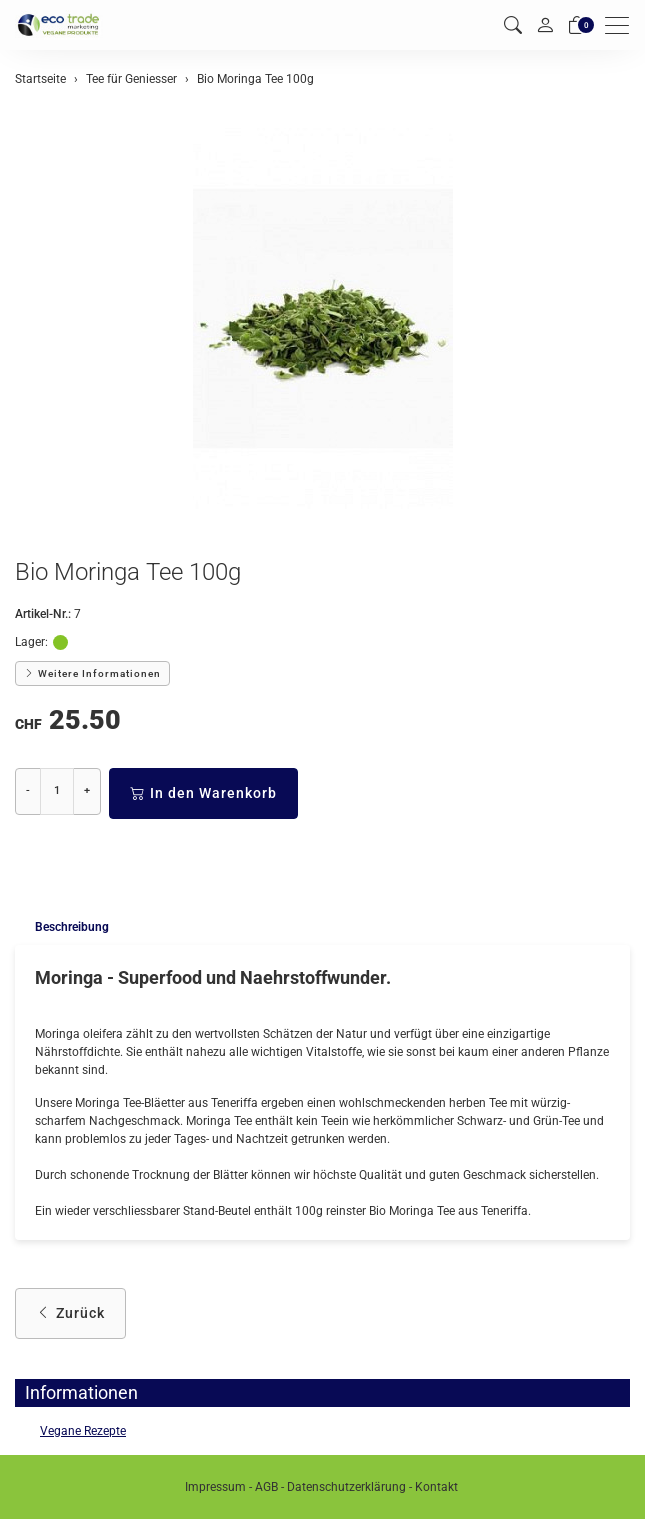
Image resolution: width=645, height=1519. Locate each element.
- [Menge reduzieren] (28, 790)
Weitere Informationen (92, 673)
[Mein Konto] (545, 25)
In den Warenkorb (203, 793)
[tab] (62, 927)
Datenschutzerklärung (346, 1487)
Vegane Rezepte (83, 1431)
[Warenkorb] (577, 25)
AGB (266, 1487)
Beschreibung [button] (72, 927)
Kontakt (436, 1487)
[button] (513, 25)
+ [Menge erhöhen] (87, 790)
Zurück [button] (70, 1313)
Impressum (215, 1487)
